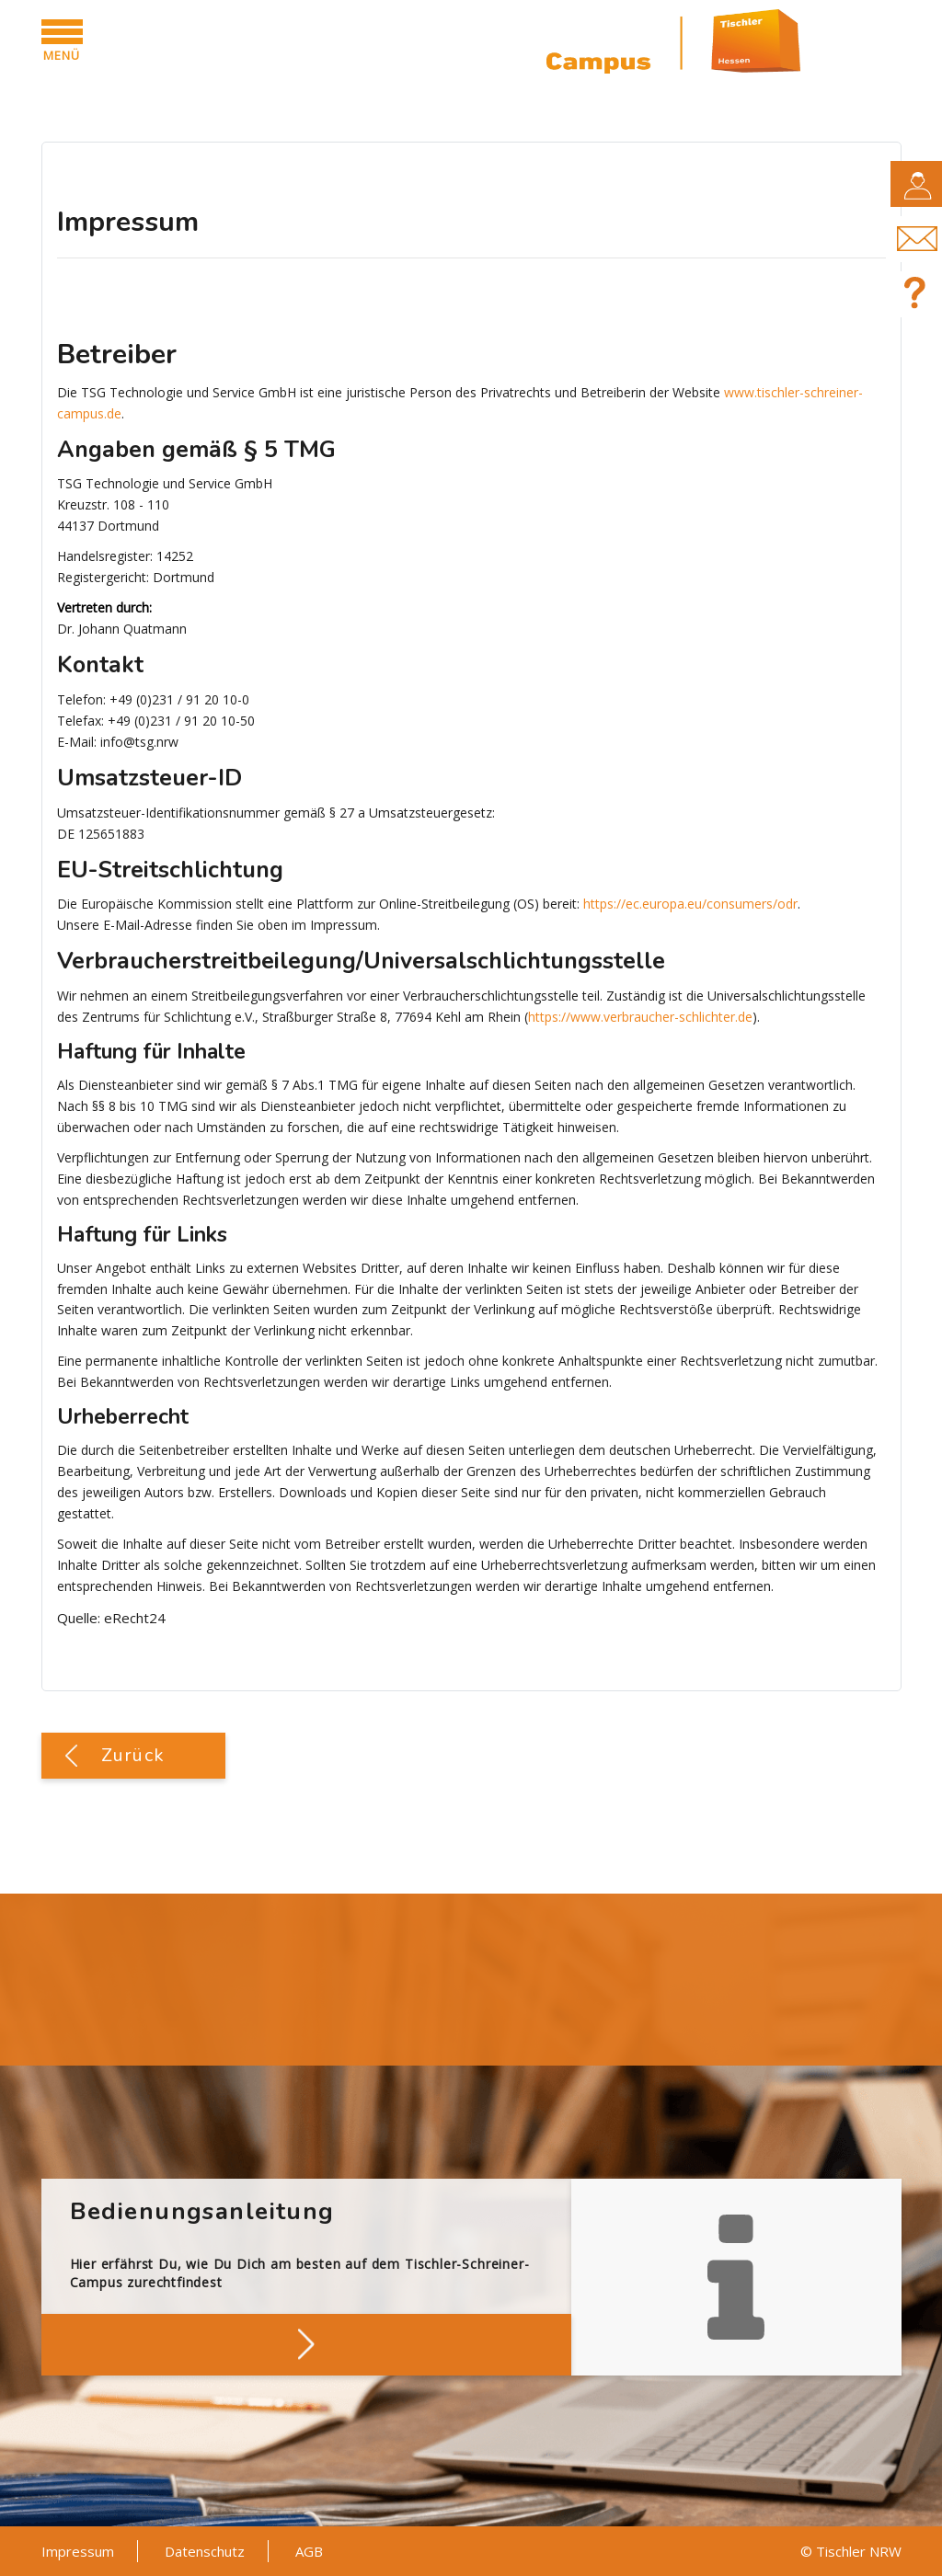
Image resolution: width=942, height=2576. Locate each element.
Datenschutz (205, 2551)
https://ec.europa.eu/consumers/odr (690, 903)
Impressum (77, 2551)
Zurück (133, 1755)
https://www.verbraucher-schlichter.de (640, 1016)
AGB (309, 2551)
